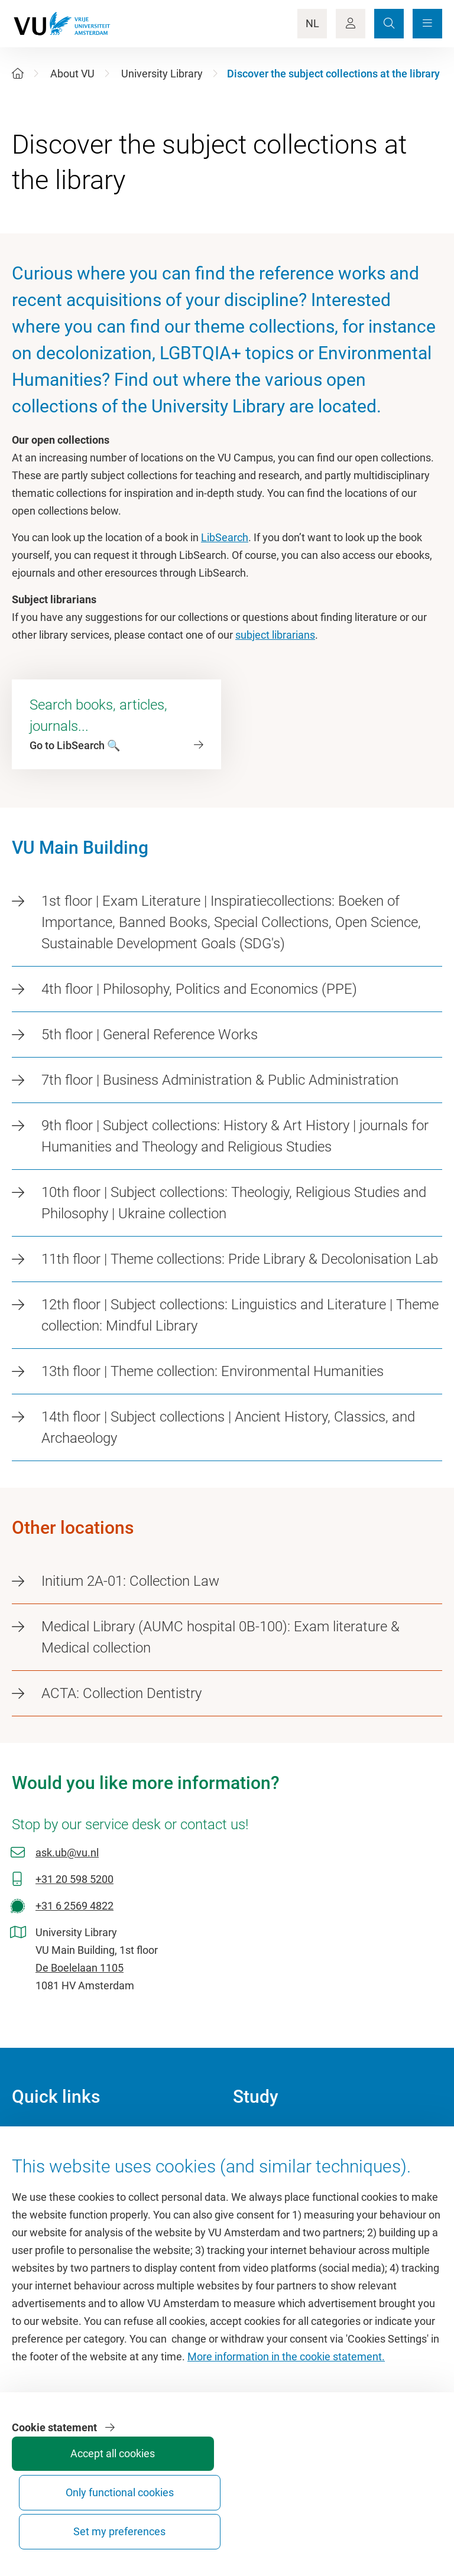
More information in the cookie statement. (286, 2430)
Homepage (37, 2136)
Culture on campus (56, 2163)
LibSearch (224, 537)
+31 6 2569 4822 (74, 1906)
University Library (162, 73)
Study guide (260, 2163)
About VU (72, 73)
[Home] (18, 73)
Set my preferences (396, 2521)
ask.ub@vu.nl (67, 1852)
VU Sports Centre (52, 2189)
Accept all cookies (219, 2526)
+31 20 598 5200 (74, 1879)
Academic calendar (277, 2136)
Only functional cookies (307, 2521)
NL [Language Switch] (312, 23)
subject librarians (275, 635)
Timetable (256, 2189)
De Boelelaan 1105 (79, 1968)
